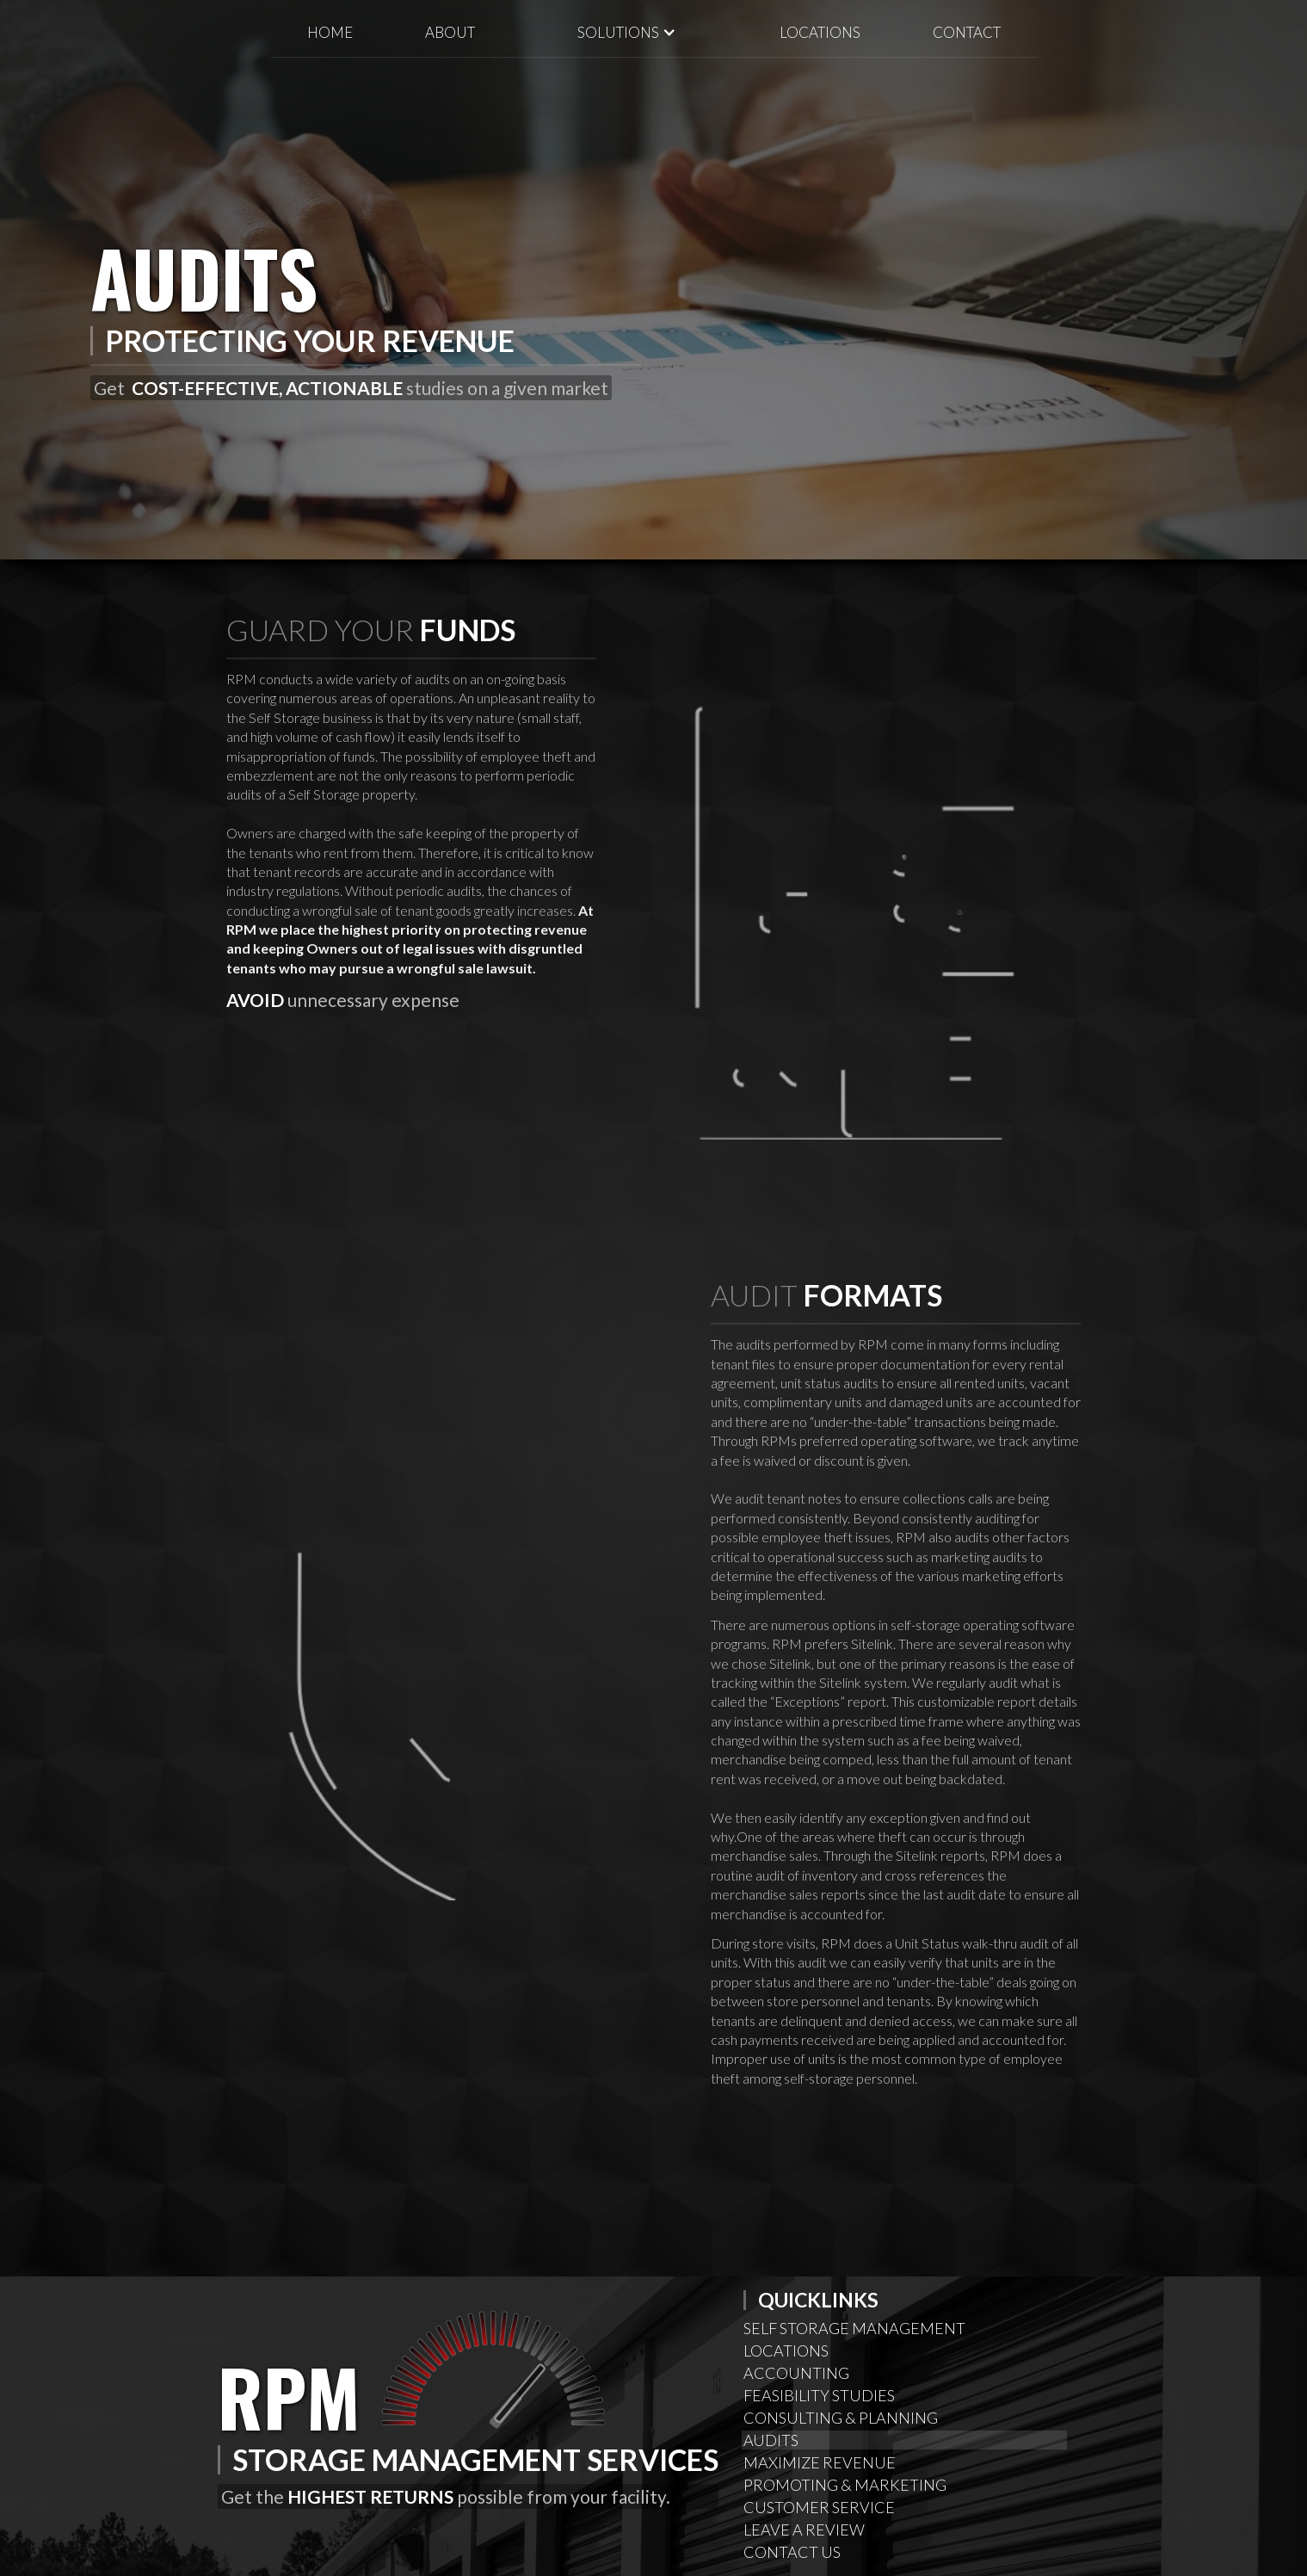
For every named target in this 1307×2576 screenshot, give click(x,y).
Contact (967, 32)
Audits (770, 2440)
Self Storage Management (854, 2328)
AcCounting (796, 2372)
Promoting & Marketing (844, 2484)
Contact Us (792, 2551)
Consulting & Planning (840, 2417)
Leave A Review (804, 2529)
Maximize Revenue (819, 2462)
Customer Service (819, 2507)
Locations (786, 2350)
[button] (627, 32)
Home (330, 32)
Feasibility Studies (819, 2395)
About (450, 32)
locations (820, 32)
